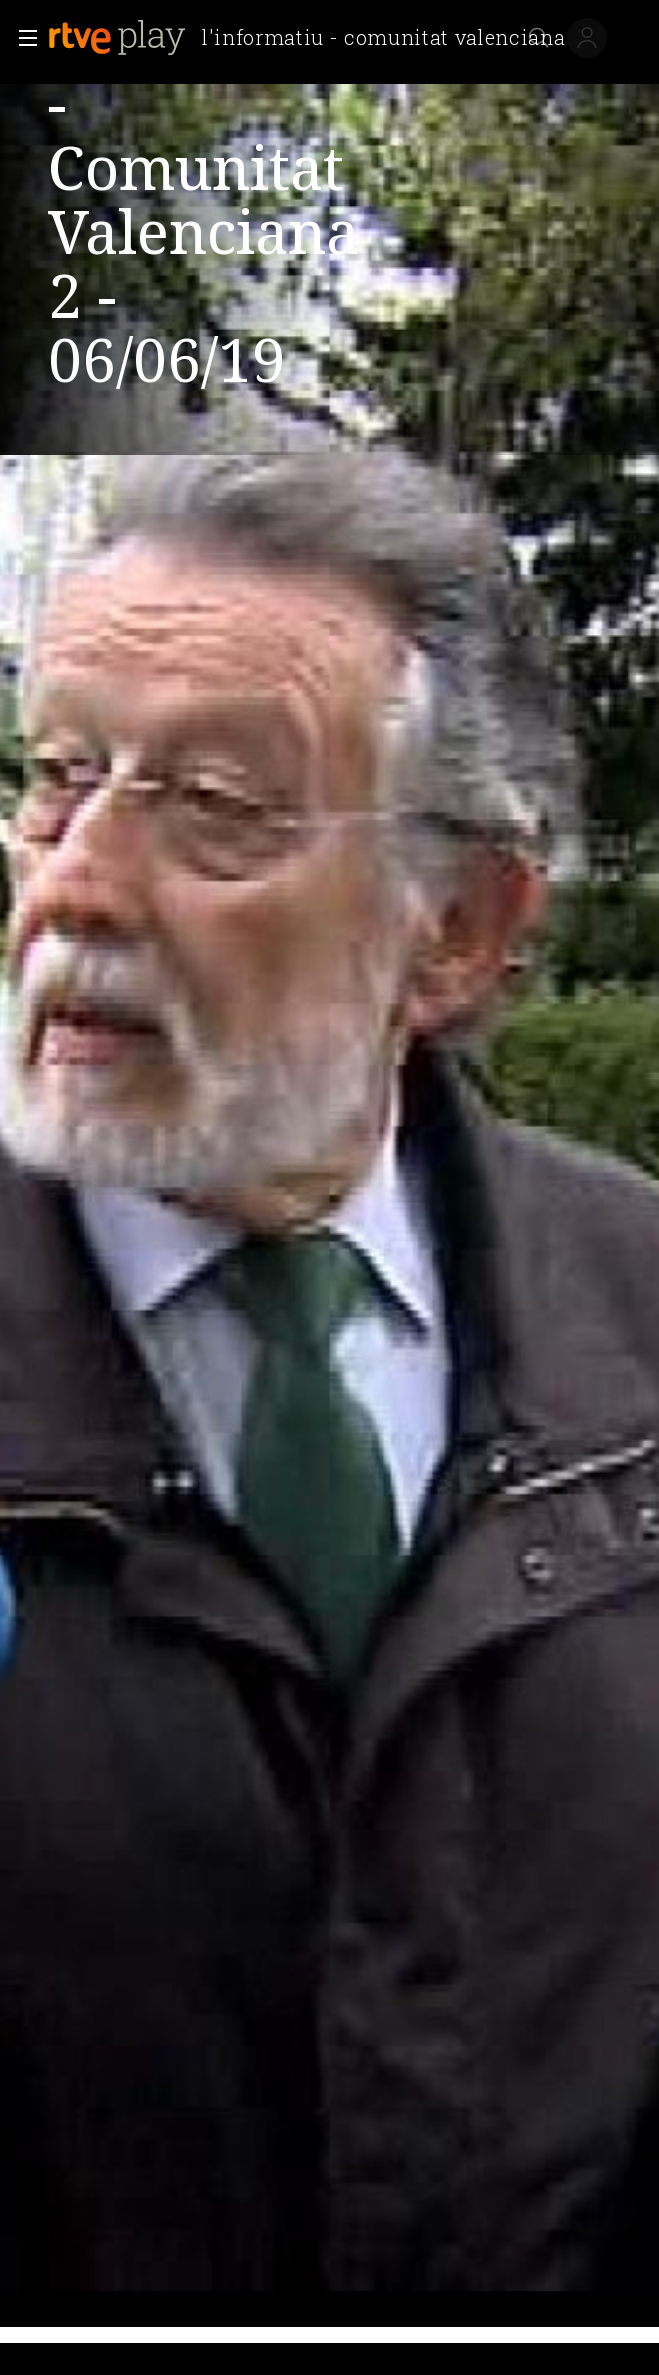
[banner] (314, 38)
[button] (22, 38)
